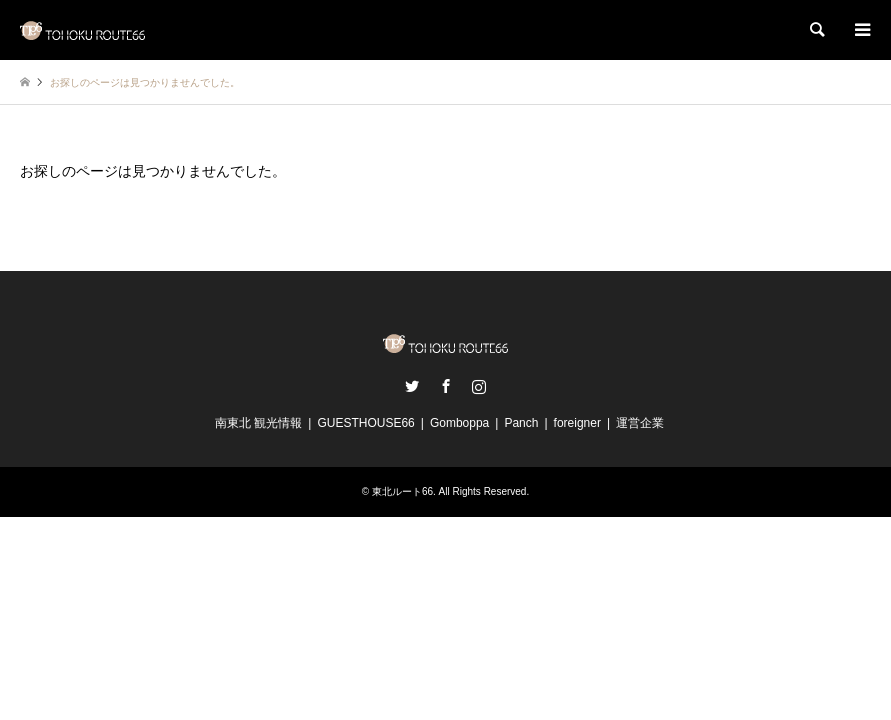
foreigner (577, 423)
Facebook (446, 386)
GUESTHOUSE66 (365, 423)
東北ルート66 (402, 491)
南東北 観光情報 (258, 423)
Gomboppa (459, 423)
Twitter (412, 386)
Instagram (479, 386)
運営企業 (640, 423)
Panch (521, 423)
